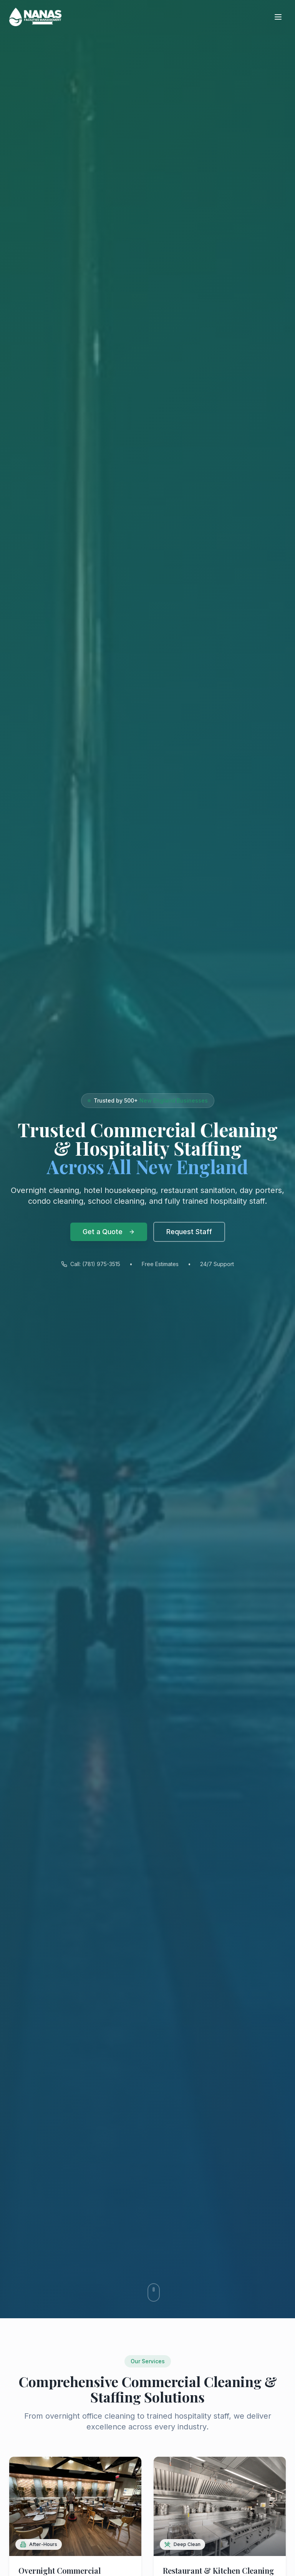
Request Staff (189, 1232)
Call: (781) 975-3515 (90, 1266)
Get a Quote (109, 1232)
